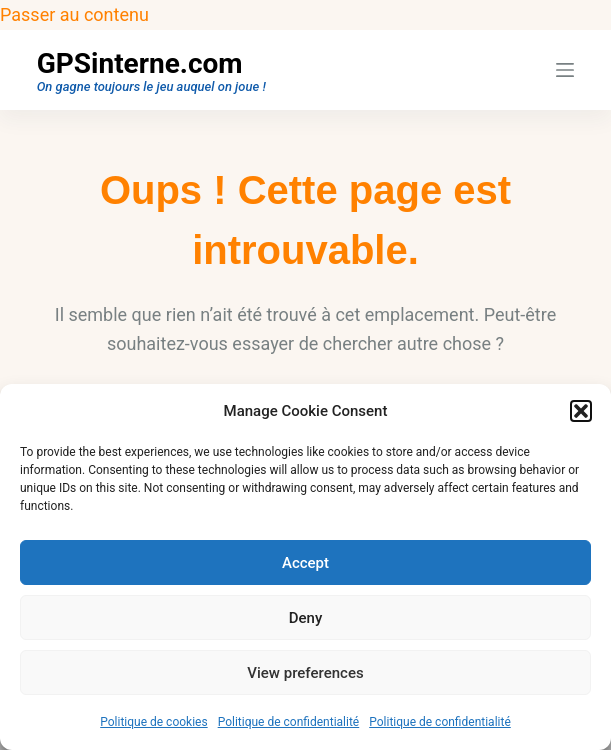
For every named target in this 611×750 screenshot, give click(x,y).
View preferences (305, 673)
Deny (306, 618)
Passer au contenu (74, 14)
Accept (305, 563)
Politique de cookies (153, 722)
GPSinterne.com (140, 63)
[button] (581, 411)
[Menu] (565, 70)
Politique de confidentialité (289, 722)
